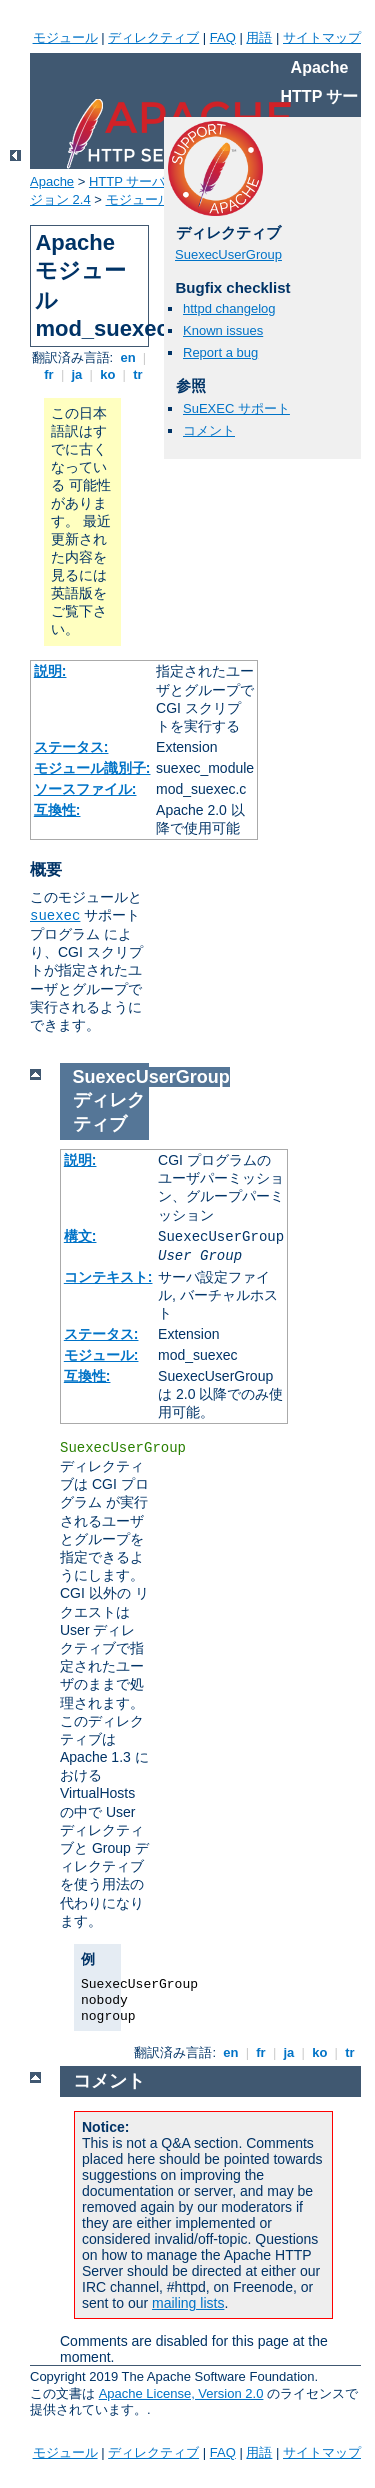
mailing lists (188, 2303)
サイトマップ (322, 37)
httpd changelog (229, 308)
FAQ (223, 37)
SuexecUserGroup (228, 254)
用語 (259, 37)
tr (138, 374)
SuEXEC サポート (236, 408)
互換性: (57, 810)
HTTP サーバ (127, 181)
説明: (50, 671)
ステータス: (71, 747)
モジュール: (101, 1355)
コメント (209, 430)
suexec (55, 916)
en (128, 357)
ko (108, 374)
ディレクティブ (153, 37)
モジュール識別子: (92, 768)
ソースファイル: (85, 789)
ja (77, 374)
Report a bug (220, 352)
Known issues (223, 330)
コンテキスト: (108, 1277)
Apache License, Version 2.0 (181, 2393)
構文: (80, 1236)
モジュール (65, 37)
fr (49, 374)
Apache (52, 181)
